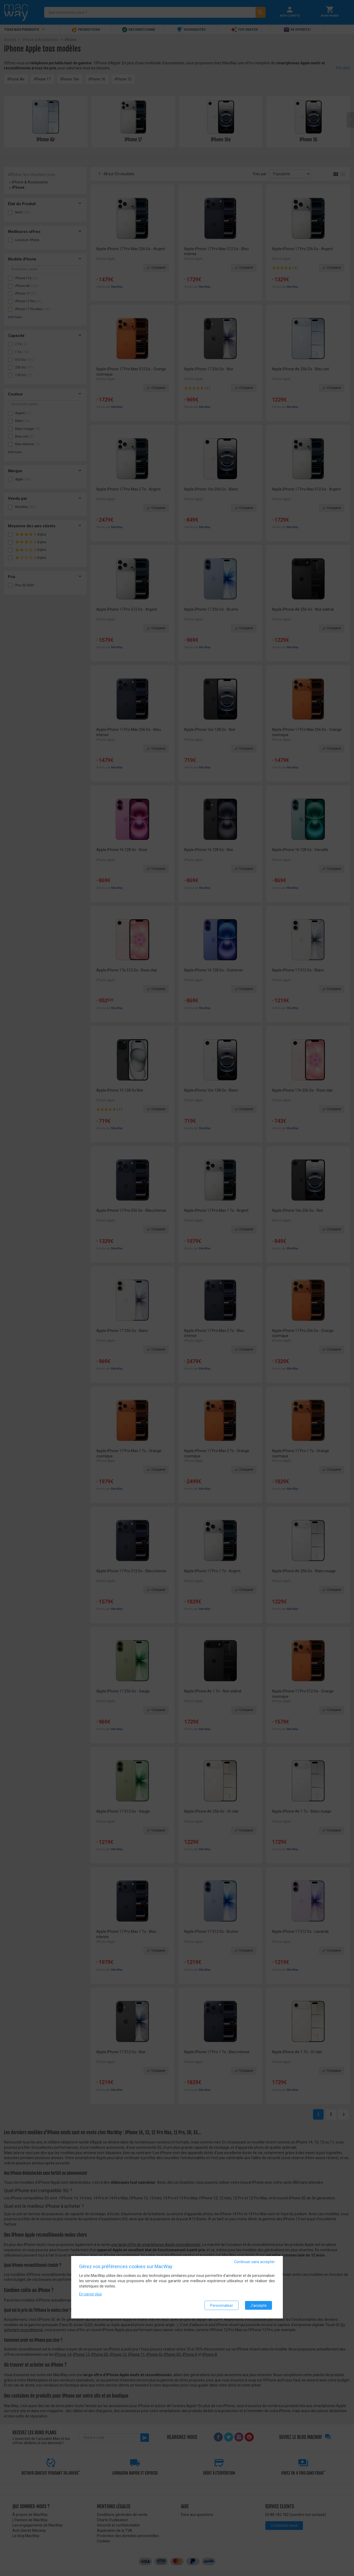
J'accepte (258, 2306)
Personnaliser (221, 2306)
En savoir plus (90, 2295)
